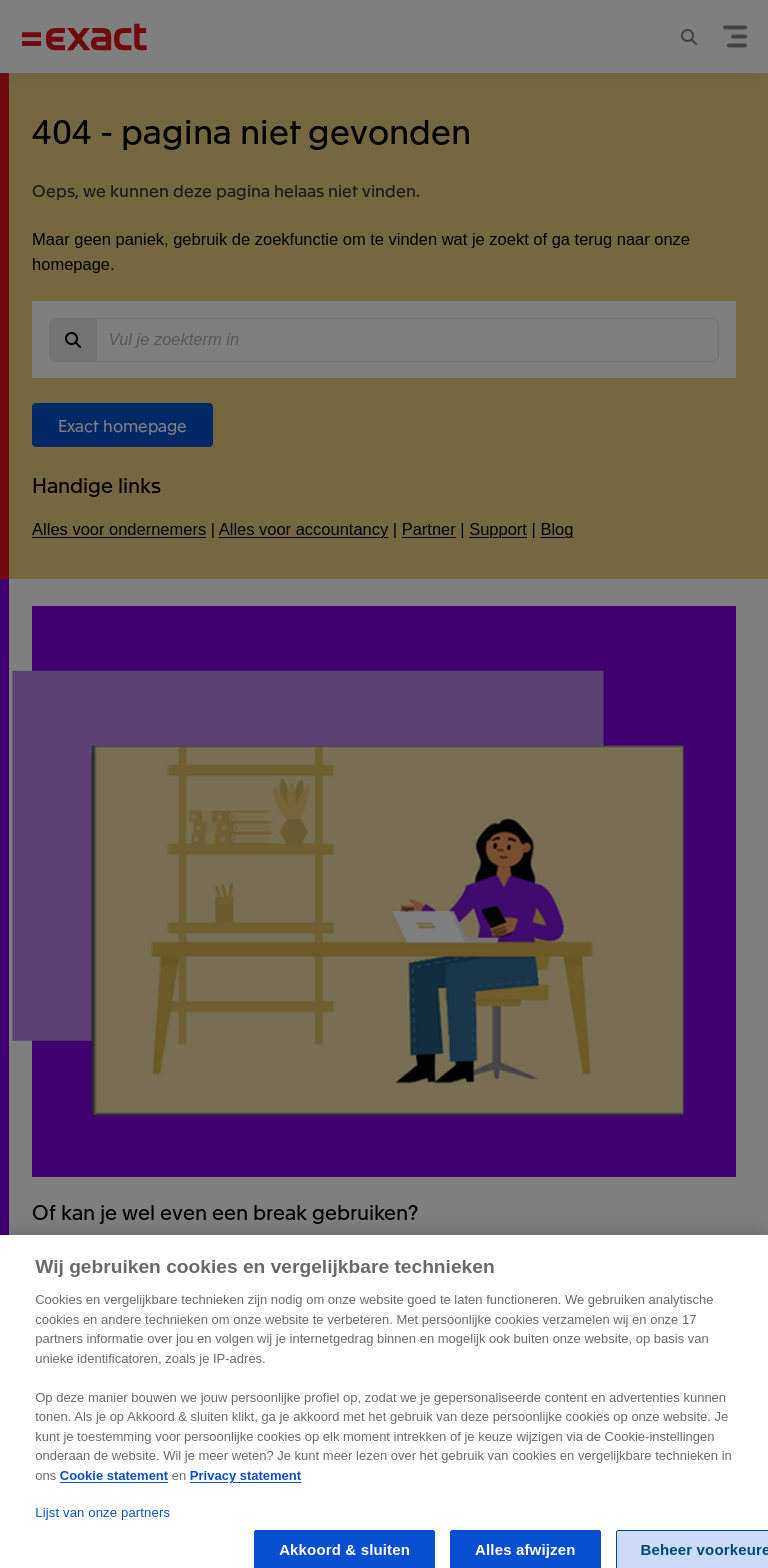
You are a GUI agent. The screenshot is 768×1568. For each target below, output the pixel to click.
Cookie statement (114, 1484)
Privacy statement (245, 1484)
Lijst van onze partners (102, 1521)
